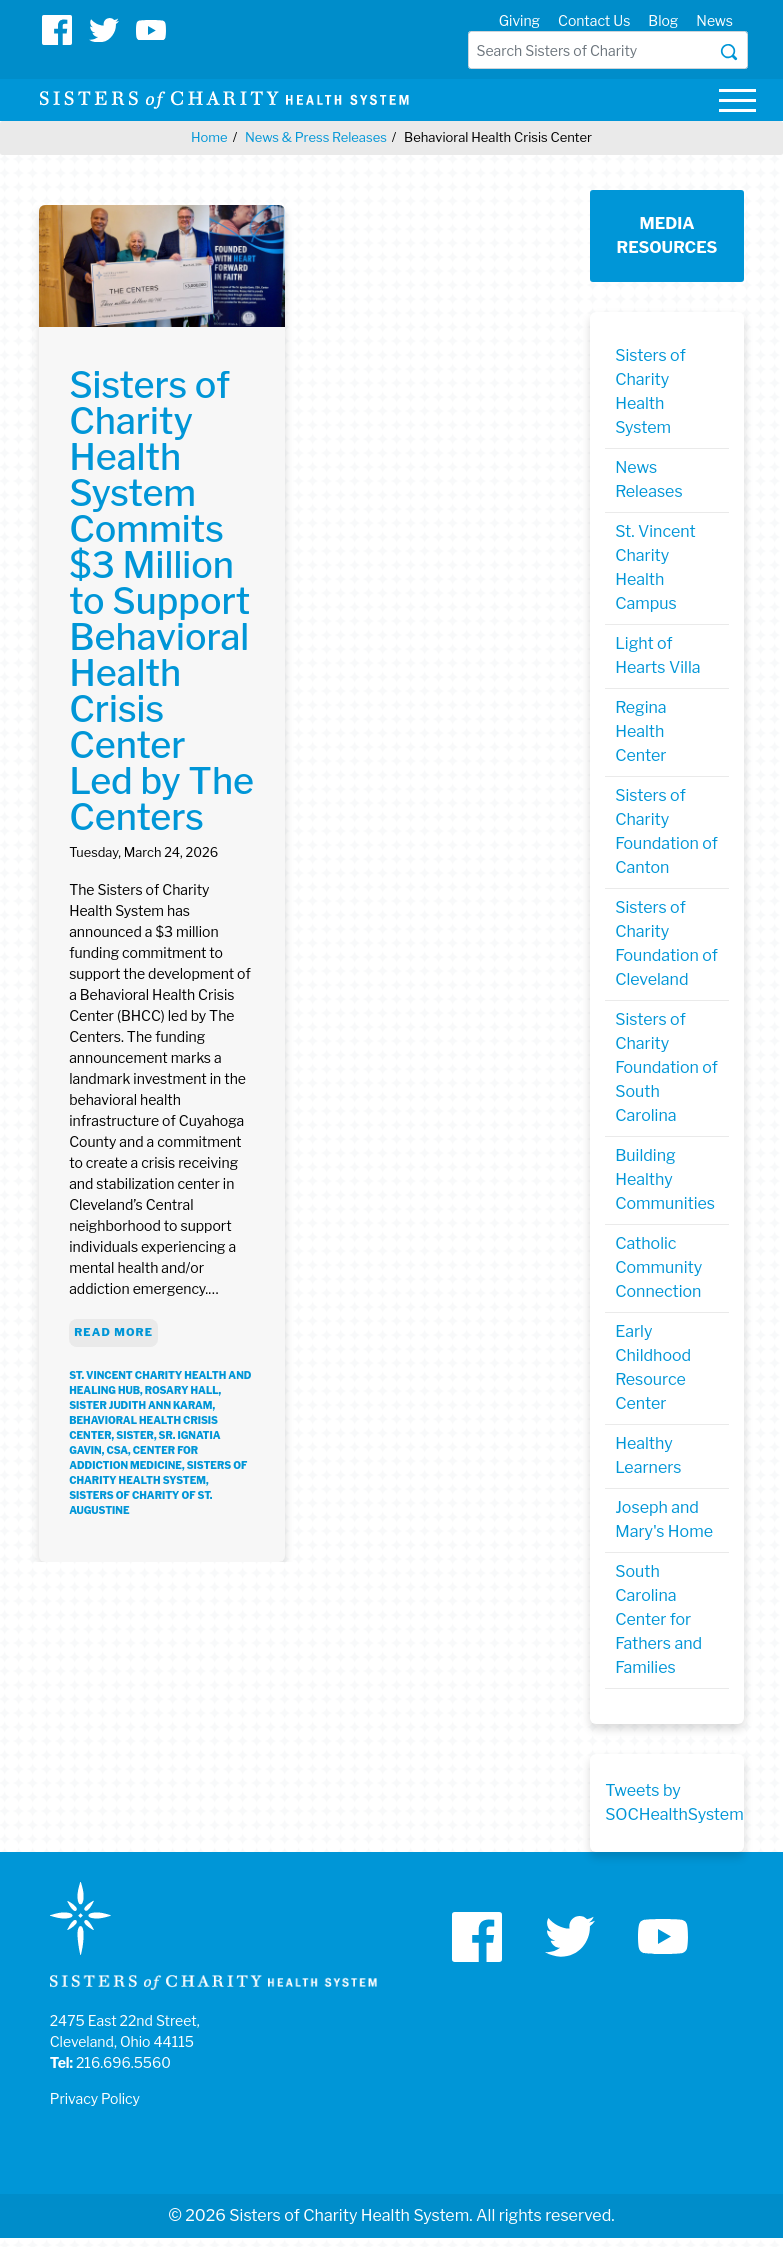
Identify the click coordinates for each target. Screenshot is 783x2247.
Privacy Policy (95, 2098)
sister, (137, 1435)
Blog (663, 20)
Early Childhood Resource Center (653, 1367)
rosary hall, (183, 1390)
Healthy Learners (648, 1455)
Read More (113, 1332)
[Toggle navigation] (737, 103)
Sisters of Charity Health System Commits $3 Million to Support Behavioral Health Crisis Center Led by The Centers (161, 601)
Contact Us (594, 20)
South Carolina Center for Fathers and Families (658, 1619)
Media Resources (667, 235)
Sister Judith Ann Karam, (142, 1405)
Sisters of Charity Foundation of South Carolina (666, 1067)
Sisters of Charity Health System (650, 391)
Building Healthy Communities (665, 1179)
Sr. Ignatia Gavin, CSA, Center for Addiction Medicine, (144, 1450)
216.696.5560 (123, 2062)
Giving (519, 20)
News (714, 20)
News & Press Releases (316, 137)
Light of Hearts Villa (657, 655)
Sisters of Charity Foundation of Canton (666, 831)
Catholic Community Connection (658, 1267)
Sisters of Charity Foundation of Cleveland (666, 943)
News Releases (648, 479)
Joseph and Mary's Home (664, 1519)
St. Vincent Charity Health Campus (655, 567)
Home (209, 137)
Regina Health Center (640, 731)
